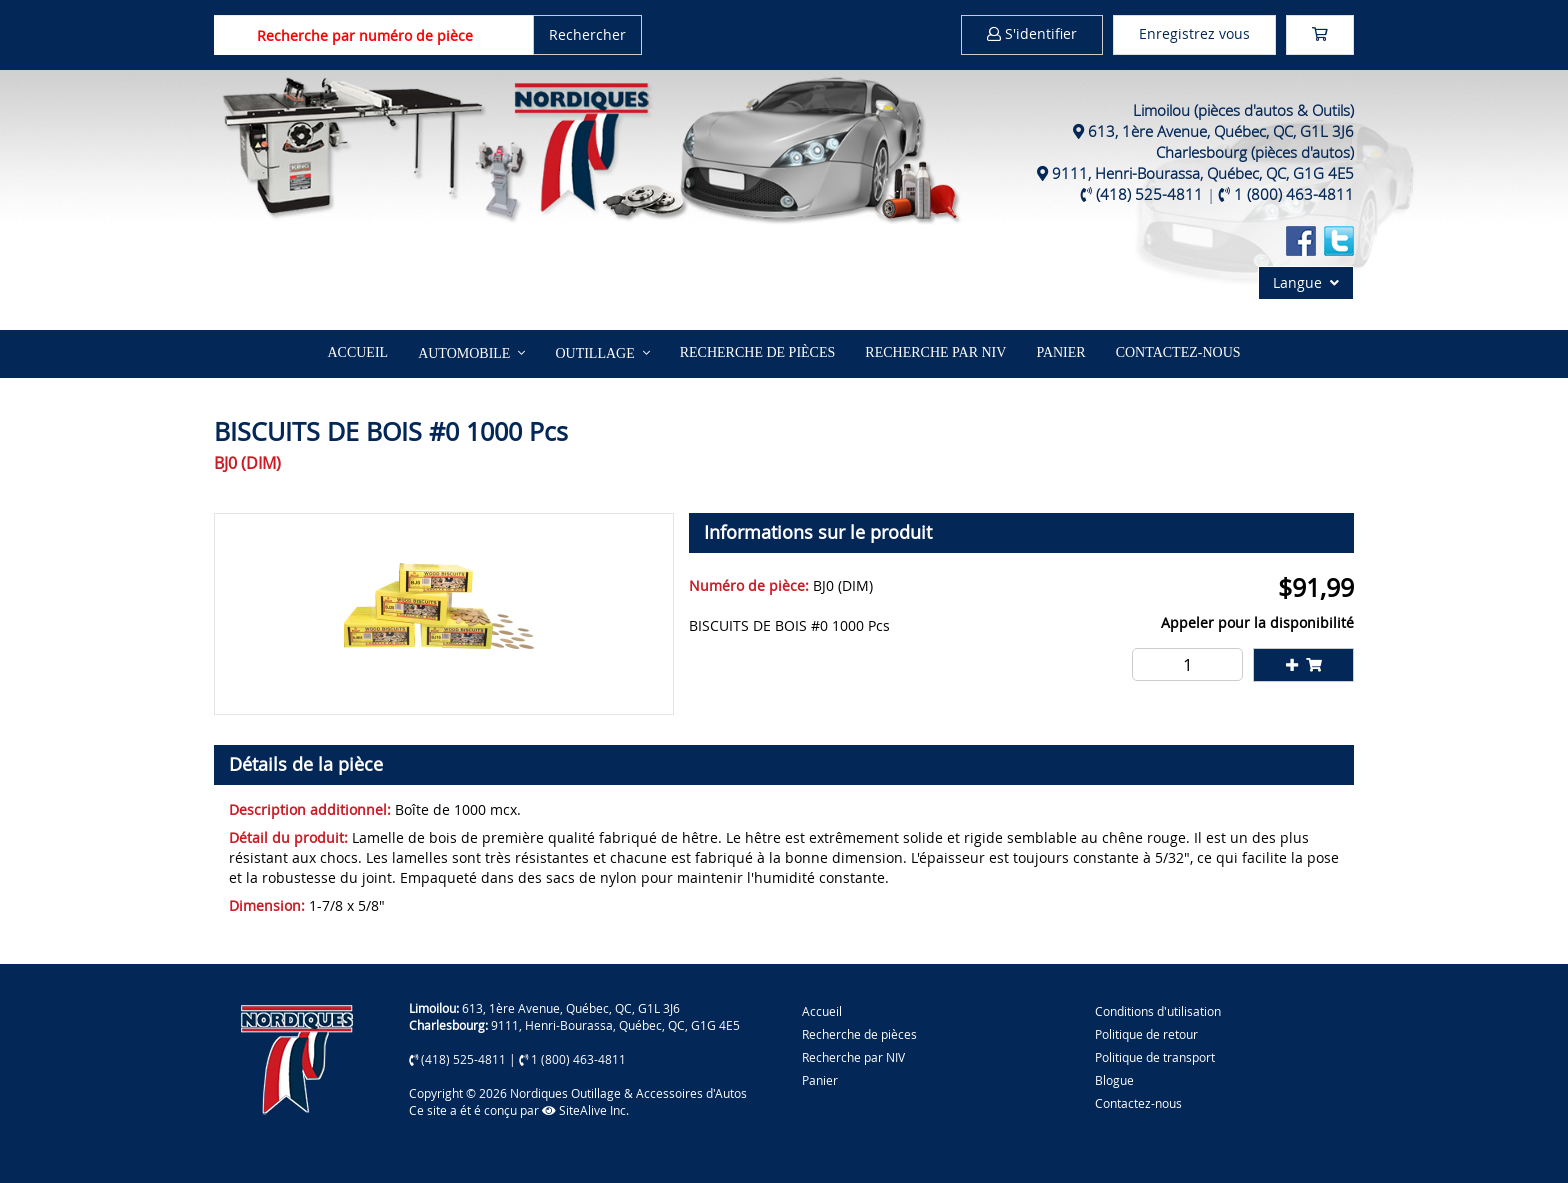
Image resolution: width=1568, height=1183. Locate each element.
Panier (820, 1080)
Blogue (1114, 1080)
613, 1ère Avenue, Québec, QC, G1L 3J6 (1221, 131)
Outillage (594, 353)
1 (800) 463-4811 (1294, 194)
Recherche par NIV (935, 352)
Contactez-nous (1178, 352)
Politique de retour (1146, 1034)
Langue (1306, 282)
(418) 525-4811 (1149, 194)
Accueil (357, 352)
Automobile (464, 353)
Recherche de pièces (758, 352)
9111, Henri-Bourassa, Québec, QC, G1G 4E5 (1203, 173)
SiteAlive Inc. (585, 1110)
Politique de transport (1155, 1057)
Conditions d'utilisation (1158, 1011)
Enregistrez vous (1194, 33)
